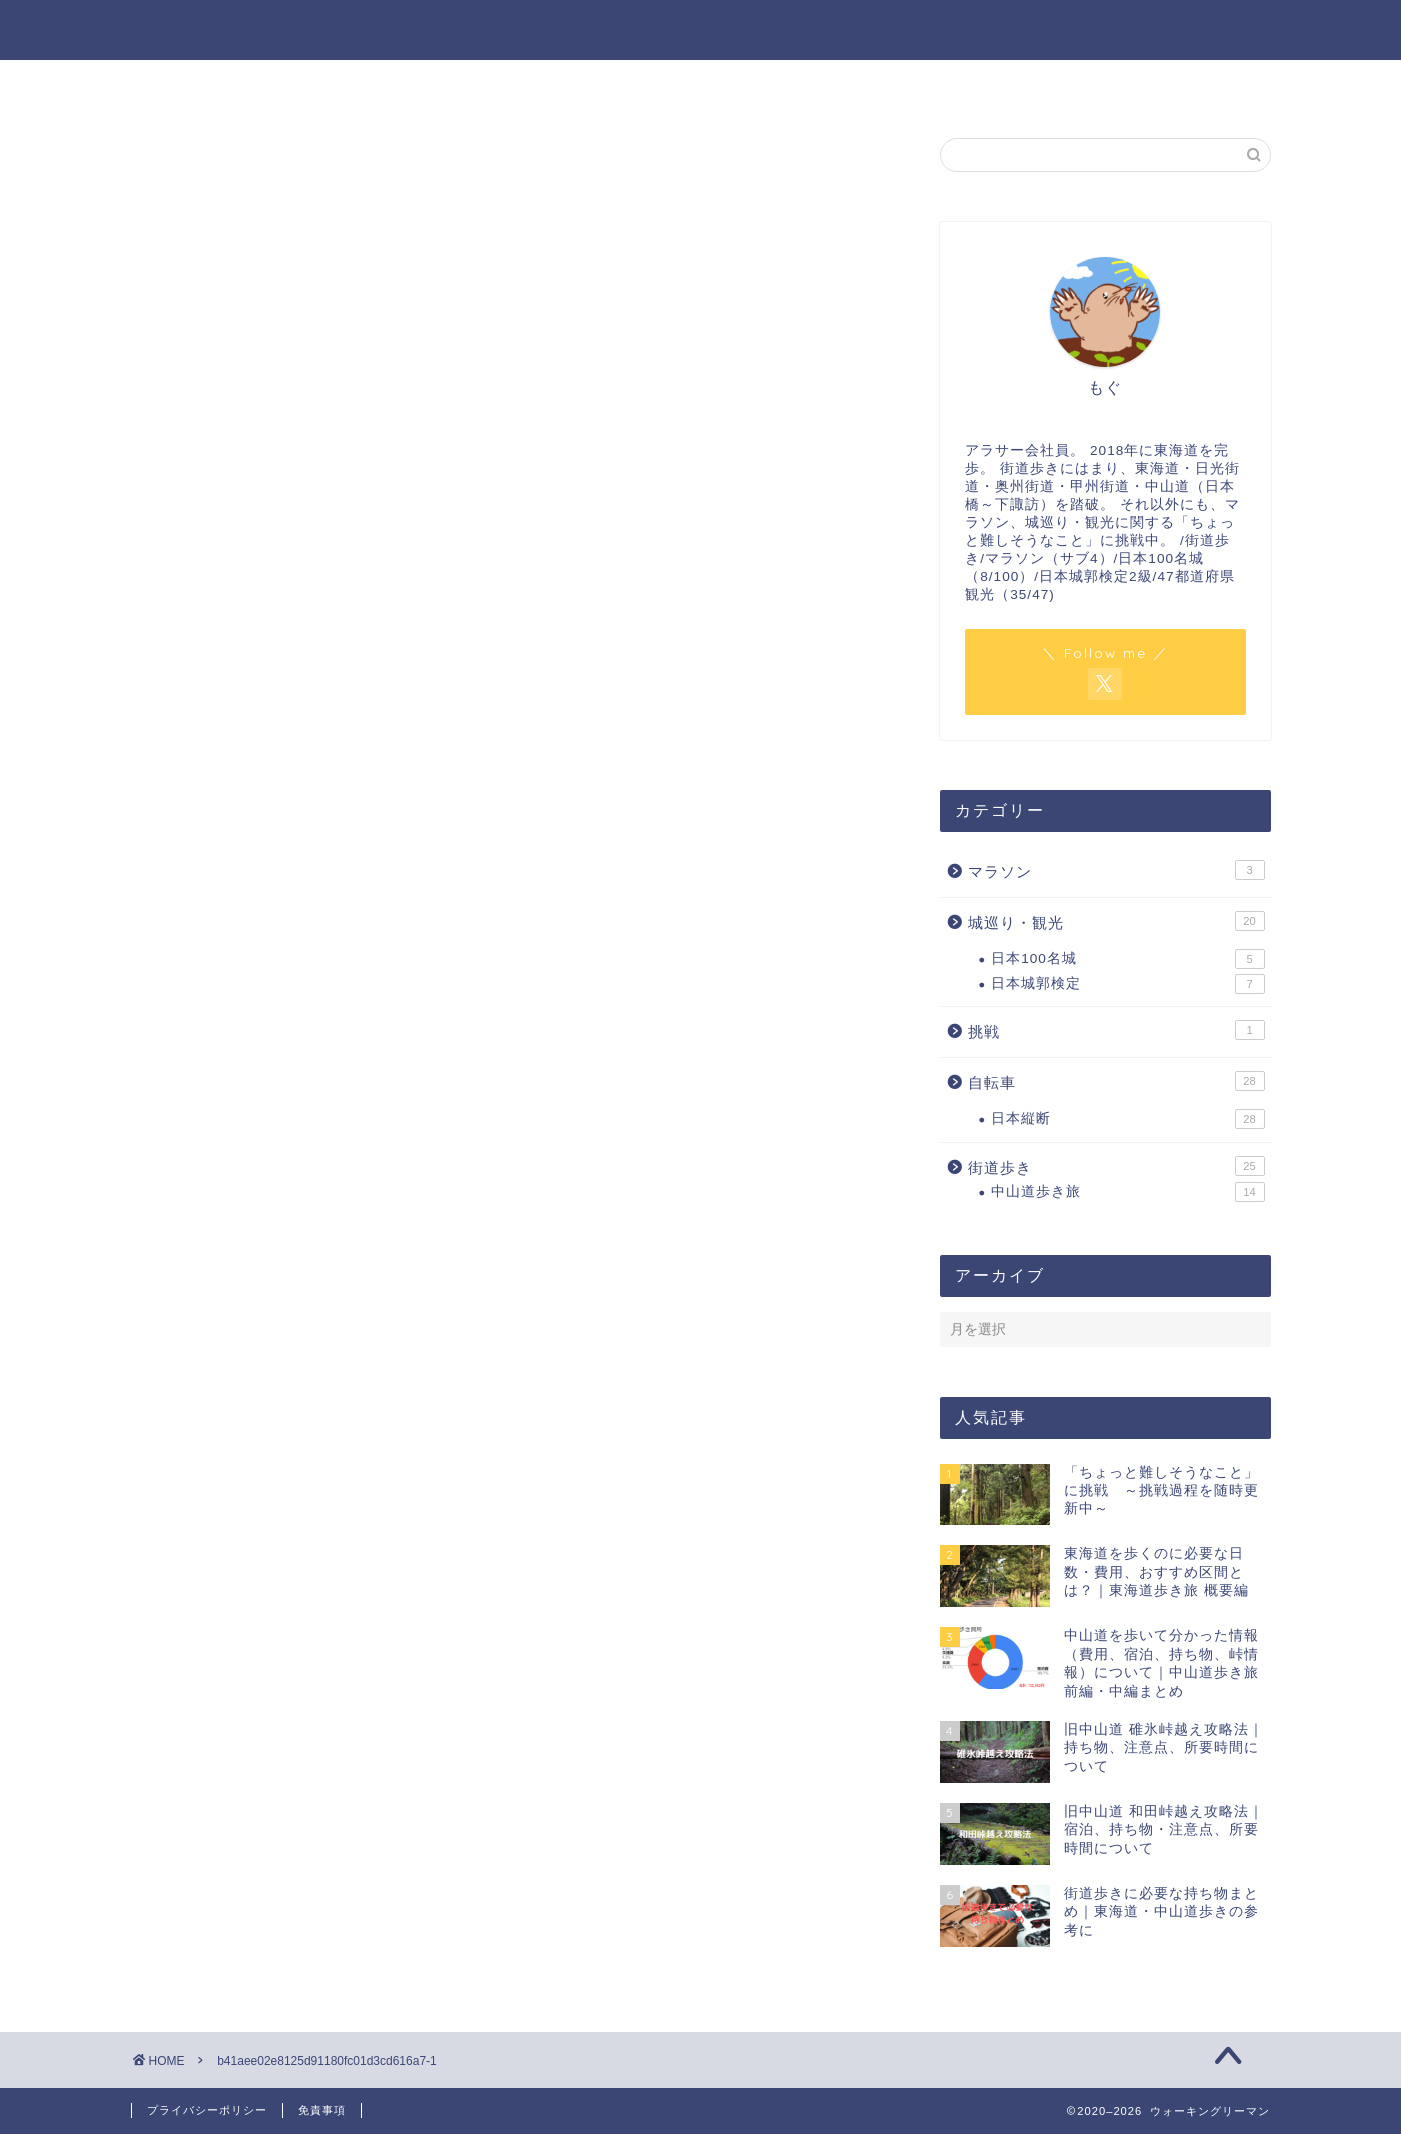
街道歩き (1116, 1166)
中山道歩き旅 (1127, 1192)
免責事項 (322, 2110)
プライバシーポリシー (207, 2110)
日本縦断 (1127, 1119)
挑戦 (1116, 1030)
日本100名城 (1127, 959)
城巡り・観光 (1116, 921)
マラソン (1116, 870)
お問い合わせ (821, 86)
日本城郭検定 (1127, 984)
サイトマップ (1062, 86)
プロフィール (580, 86)
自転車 (1116, 1081)
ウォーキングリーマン (701, 28)
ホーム (339, 86)
